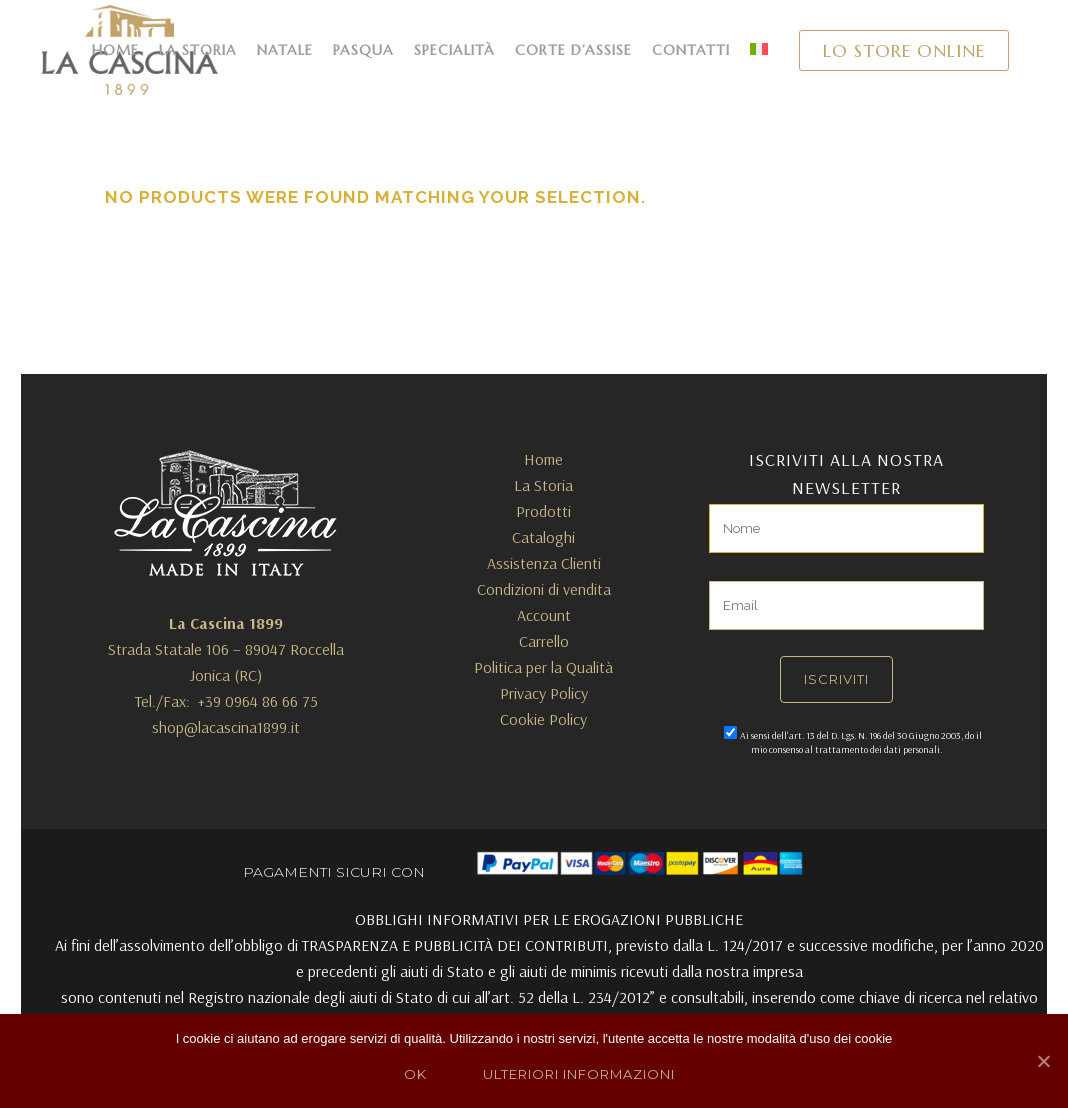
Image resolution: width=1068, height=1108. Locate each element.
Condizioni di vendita (544, 589)
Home (543, 459)
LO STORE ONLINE (904, 50)
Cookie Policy (543, 719)
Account (544, 615)
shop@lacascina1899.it (226, 727)
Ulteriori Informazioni (579, 1074)
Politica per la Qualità (543, 667)
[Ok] (1043, 1061)
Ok (415, 1074)
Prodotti (543, 511)
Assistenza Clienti (544, 563)
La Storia (543, 485)
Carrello (544, 641)
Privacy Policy (544, 693)
